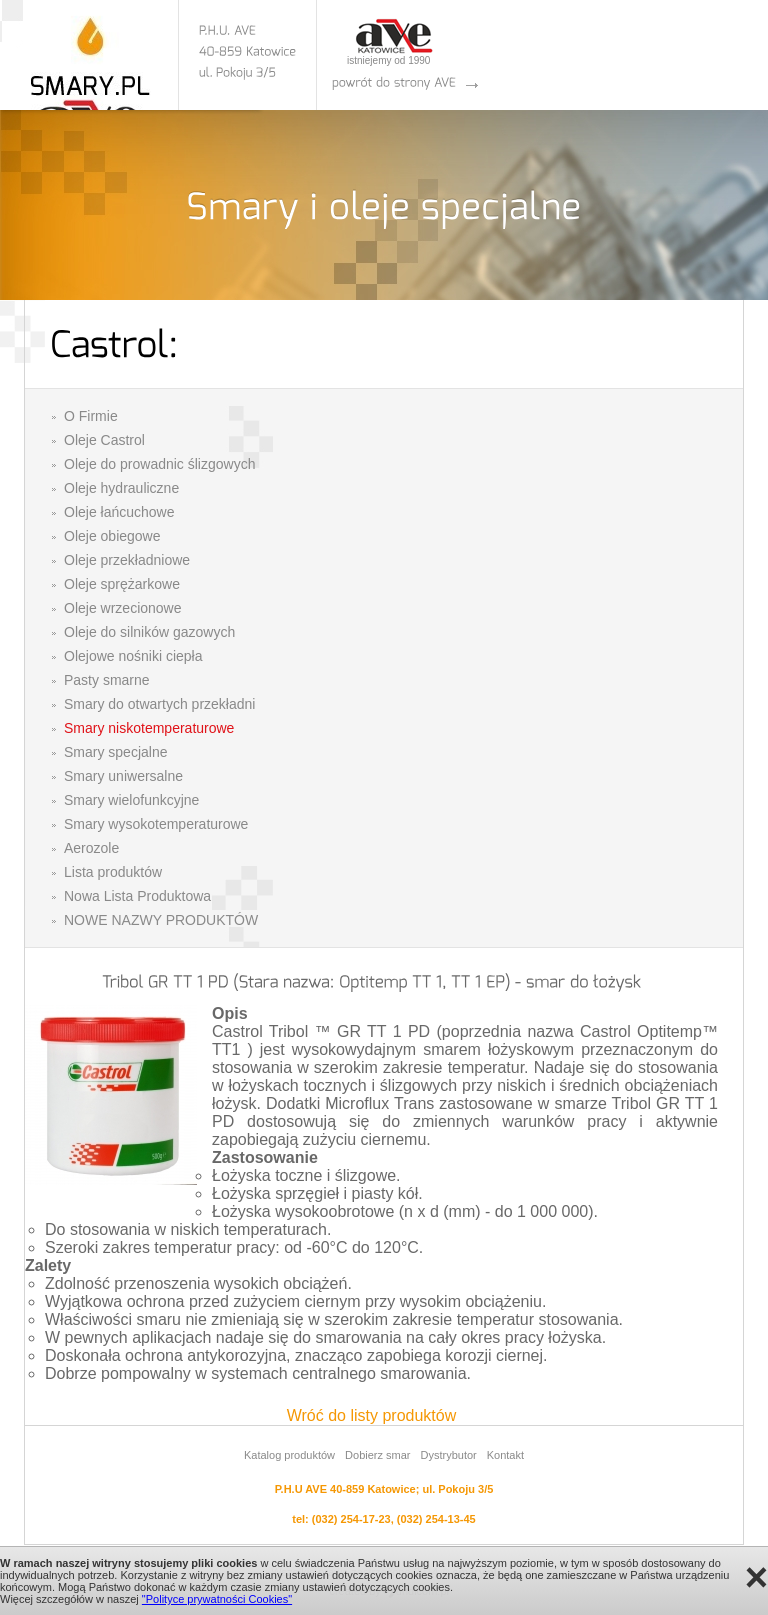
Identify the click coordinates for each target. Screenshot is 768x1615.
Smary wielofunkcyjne (131, 800)
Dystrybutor (448, 1455)
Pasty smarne (107, 680)
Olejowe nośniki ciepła (133, 656)
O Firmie (91, 416)
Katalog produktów (289, 1455)
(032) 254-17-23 (351, 1519)
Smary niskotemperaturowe (149, 728)
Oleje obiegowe (112, 536)
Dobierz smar (377, 1455)
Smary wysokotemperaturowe (156, 824)
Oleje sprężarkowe (122, 584)
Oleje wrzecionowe (123, 608)
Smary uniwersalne (123, 776)
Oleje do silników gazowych (149, 632)
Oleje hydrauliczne (121, 488)
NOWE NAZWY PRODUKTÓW (161, 920)
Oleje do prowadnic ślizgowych (159, 464)
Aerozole (91, 848)
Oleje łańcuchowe (119, 512)
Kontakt (505, 1455)
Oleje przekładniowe (127, 560)
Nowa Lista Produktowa (137, 896)
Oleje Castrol (104, 440)
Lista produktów (113, 872)
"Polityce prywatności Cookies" (217, 1599)
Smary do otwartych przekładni (159, 704)
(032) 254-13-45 (436, 1519)
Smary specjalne (116, 752)
